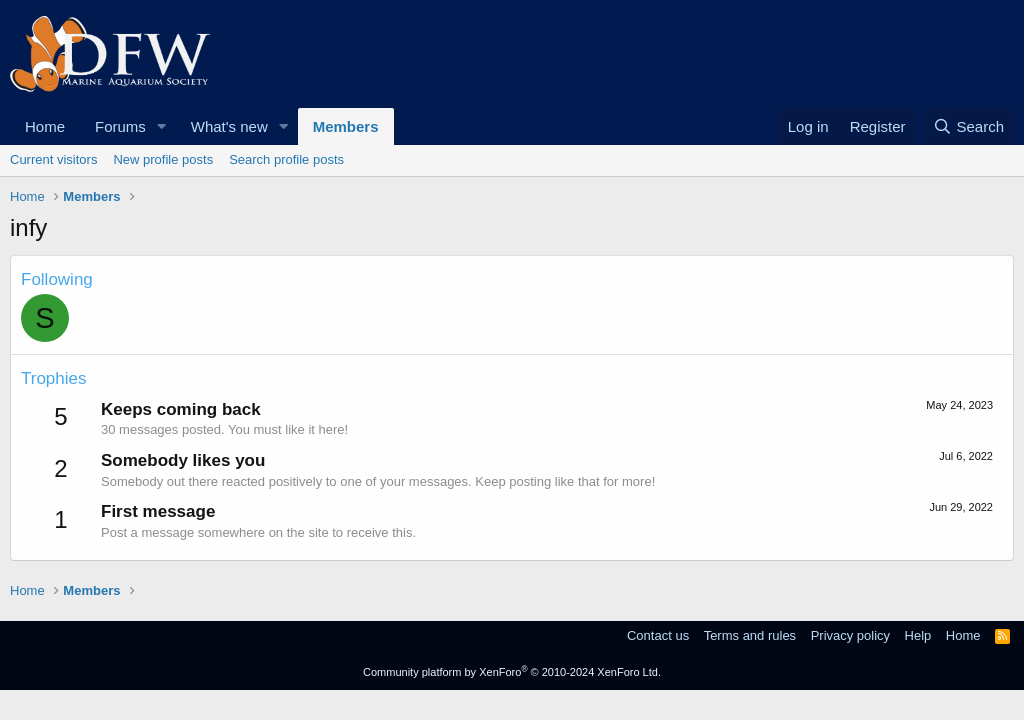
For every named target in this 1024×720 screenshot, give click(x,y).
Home (45, 126)
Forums (120, 126)
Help (918, 635)
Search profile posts (286, 159)
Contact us (658, 635)
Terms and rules (750, 635)
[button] (162, 126)
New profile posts (163, 159)
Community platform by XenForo (512, 672)
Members (346, 126)
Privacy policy (850, 635)
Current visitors (53, 159)
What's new (229, 126)
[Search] (968, 126)
